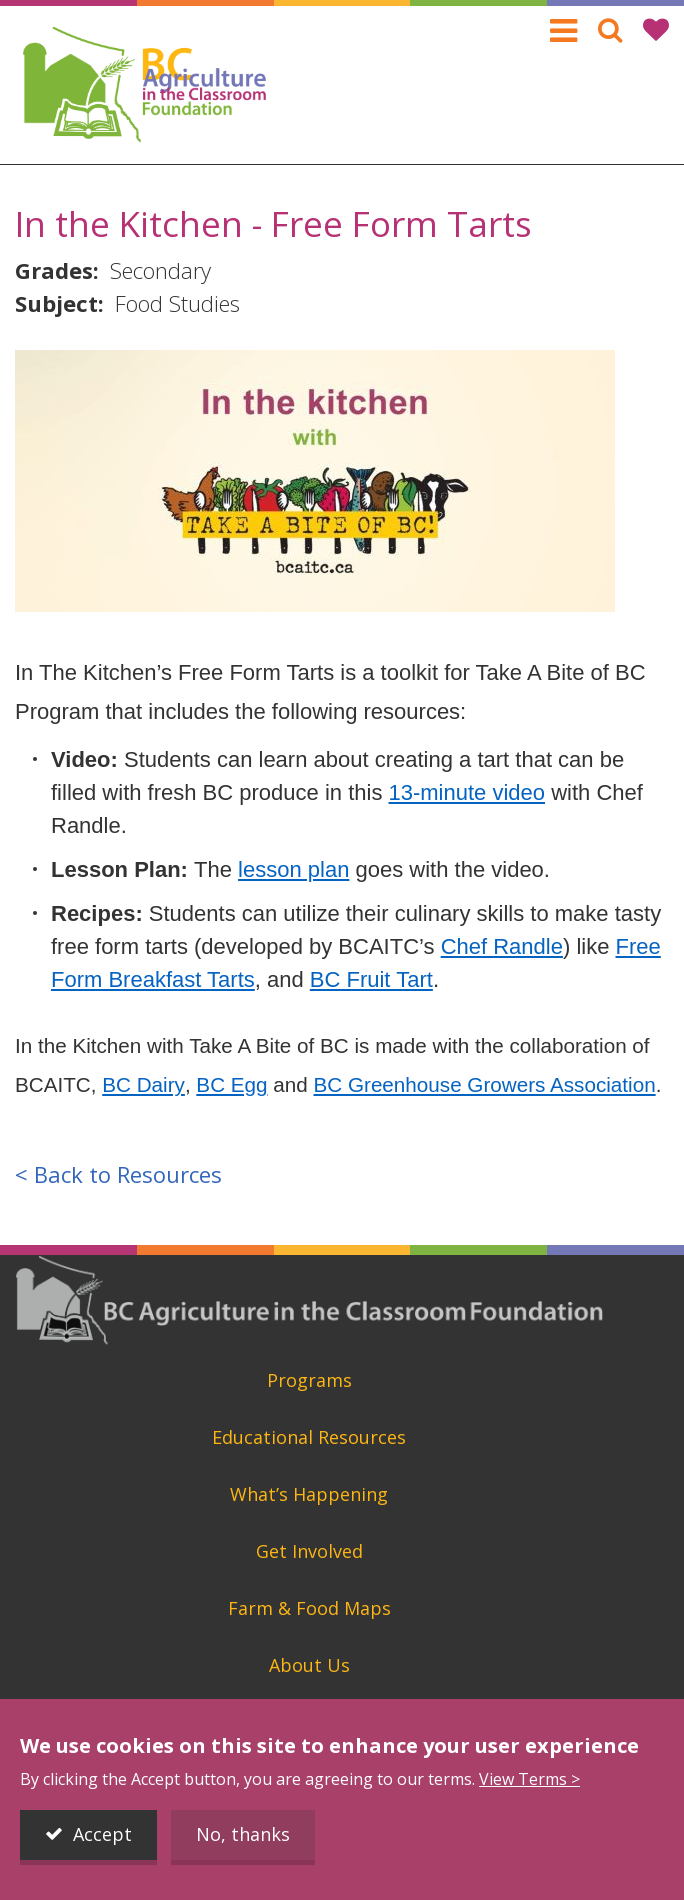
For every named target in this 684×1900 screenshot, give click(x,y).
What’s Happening (309, 1494)
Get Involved (309, 1551)
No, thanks (243, 1834)
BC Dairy (143, 1084)
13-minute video (467, 792)
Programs (309, 1380)
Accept (102, 1834)
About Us (309, 1665)
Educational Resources (309, 1437)
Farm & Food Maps (309, 1608)
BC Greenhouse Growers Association (485, 1084)
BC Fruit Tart (371, 979)
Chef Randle (502, 946)
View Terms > (529, 1779)
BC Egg (231, 1084)
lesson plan (293, 869)
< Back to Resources (118, 1174)
